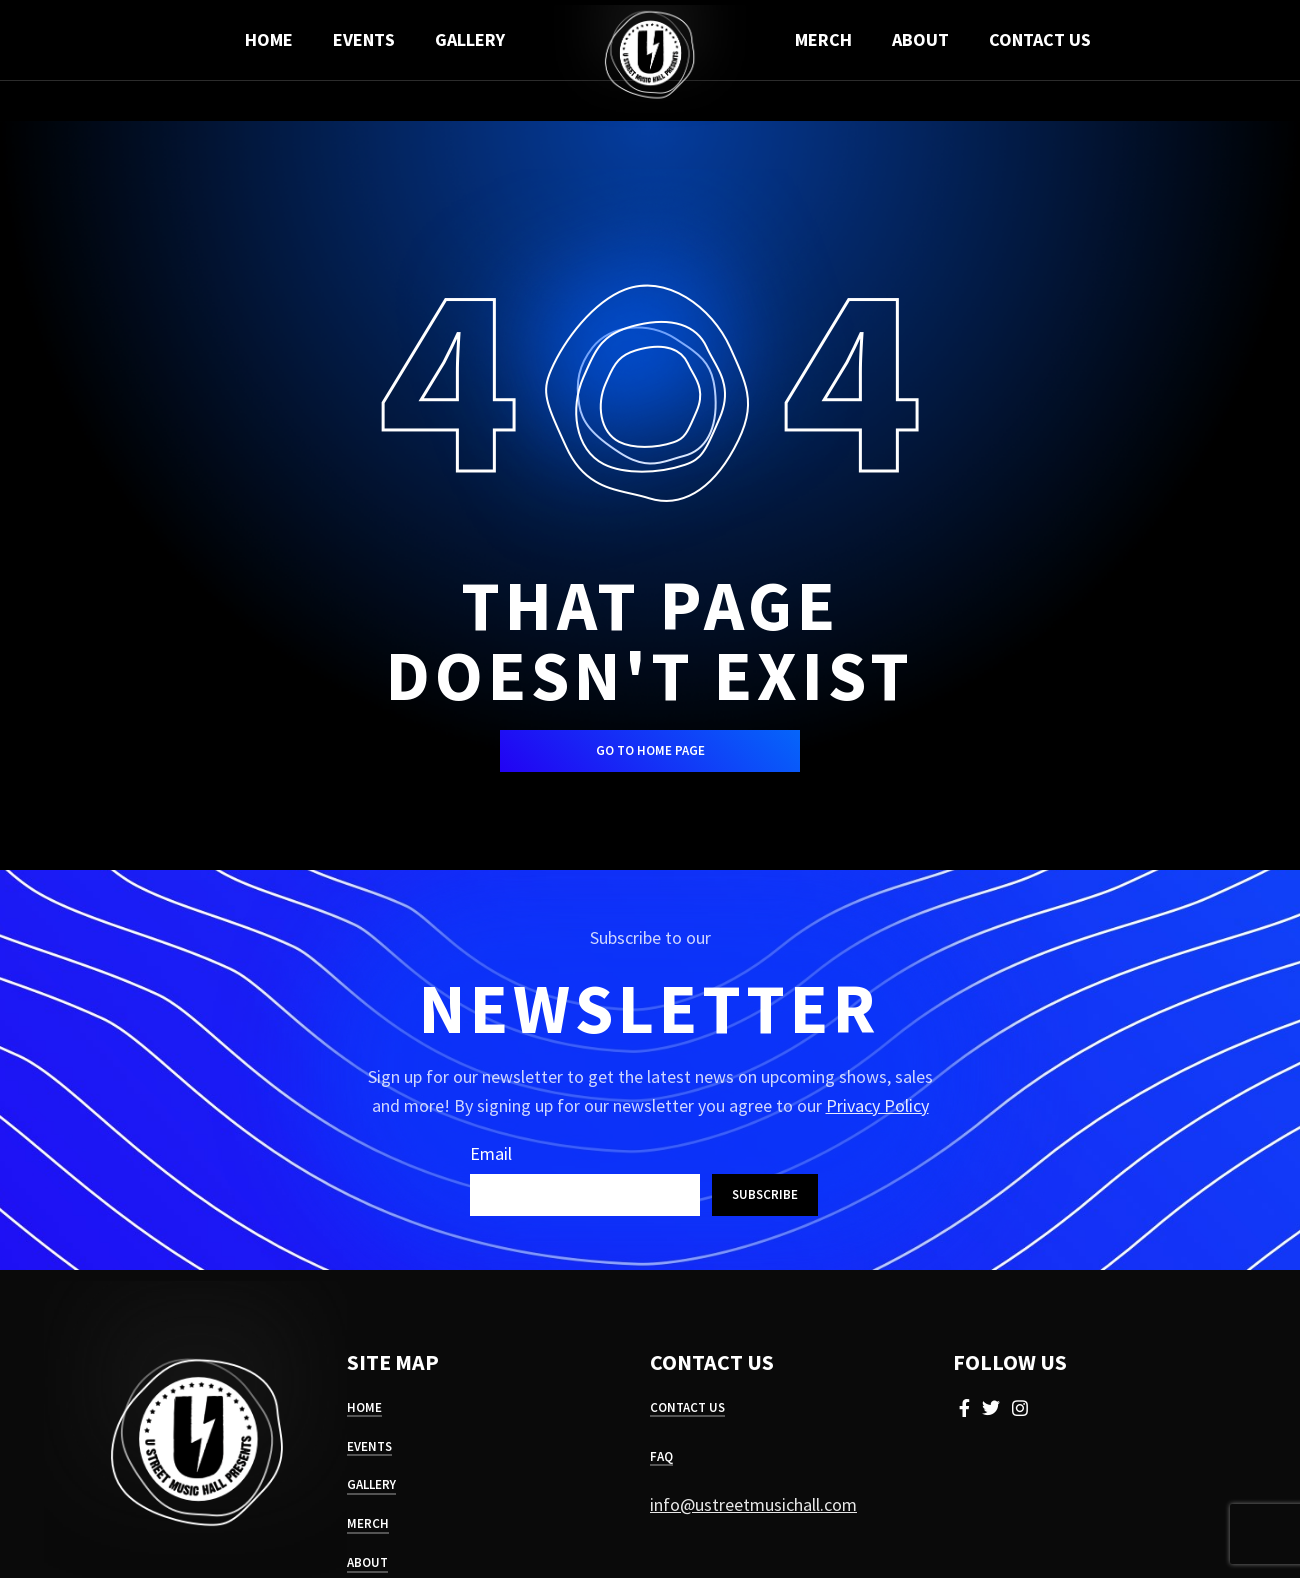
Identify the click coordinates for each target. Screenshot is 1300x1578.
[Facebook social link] (964, 1408)
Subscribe (765, 1194)
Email (491, 1153)
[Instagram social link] (1020, 1408)
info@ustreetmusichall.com (753, 1504)
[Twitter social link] (991, 1408)
